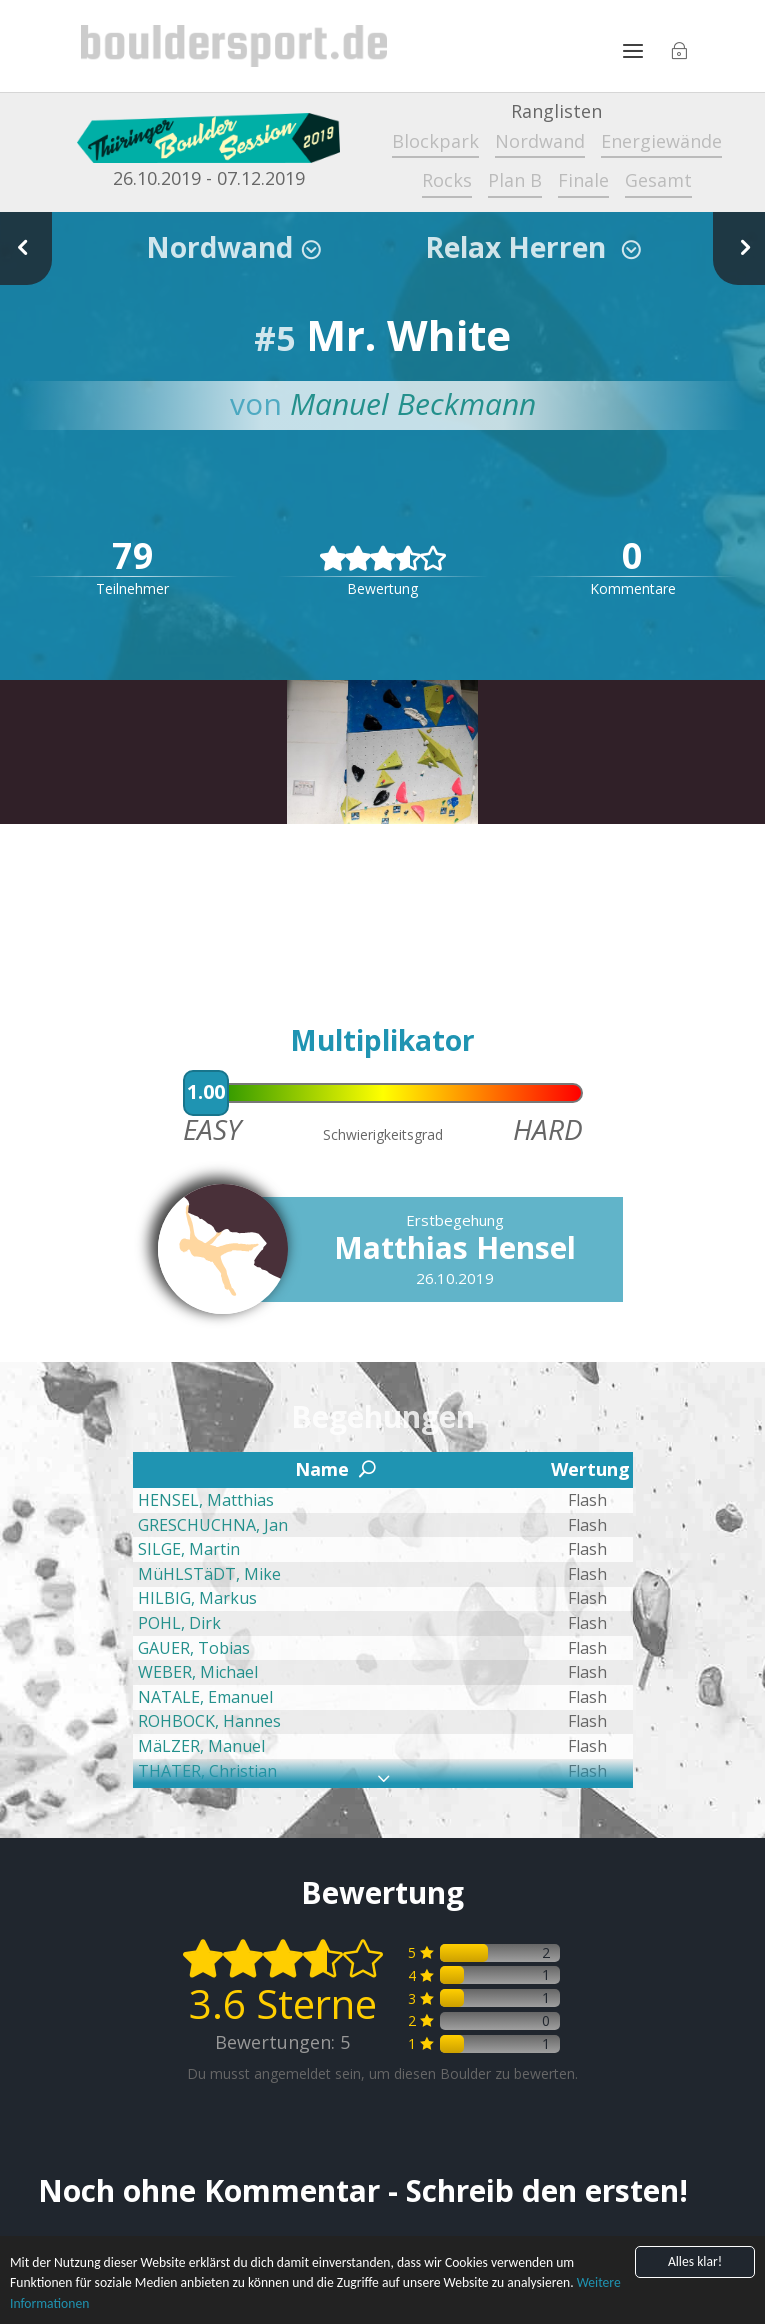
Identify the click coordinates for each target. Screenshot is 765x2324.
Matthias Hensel (455, 1247)
